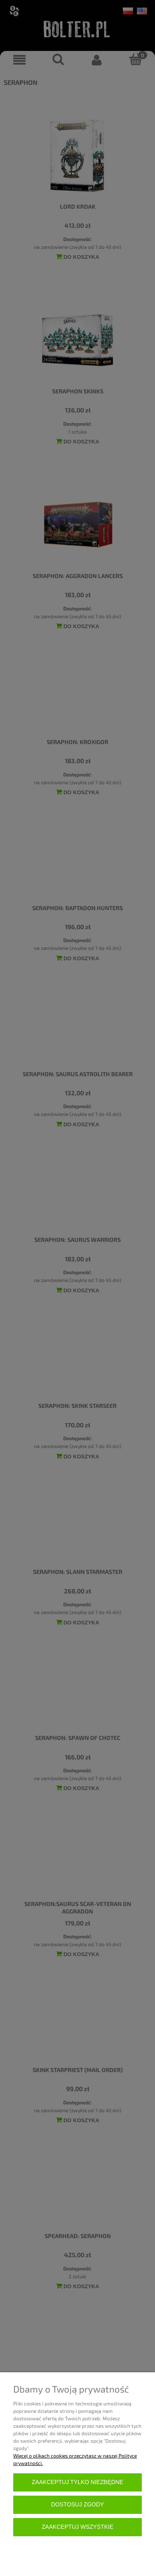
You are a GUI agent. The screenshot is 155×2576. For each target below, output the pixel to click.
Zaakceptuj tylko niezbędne (77, 2482)
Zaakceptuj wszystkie (77, 2527)
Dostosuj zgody (77, 2504)
